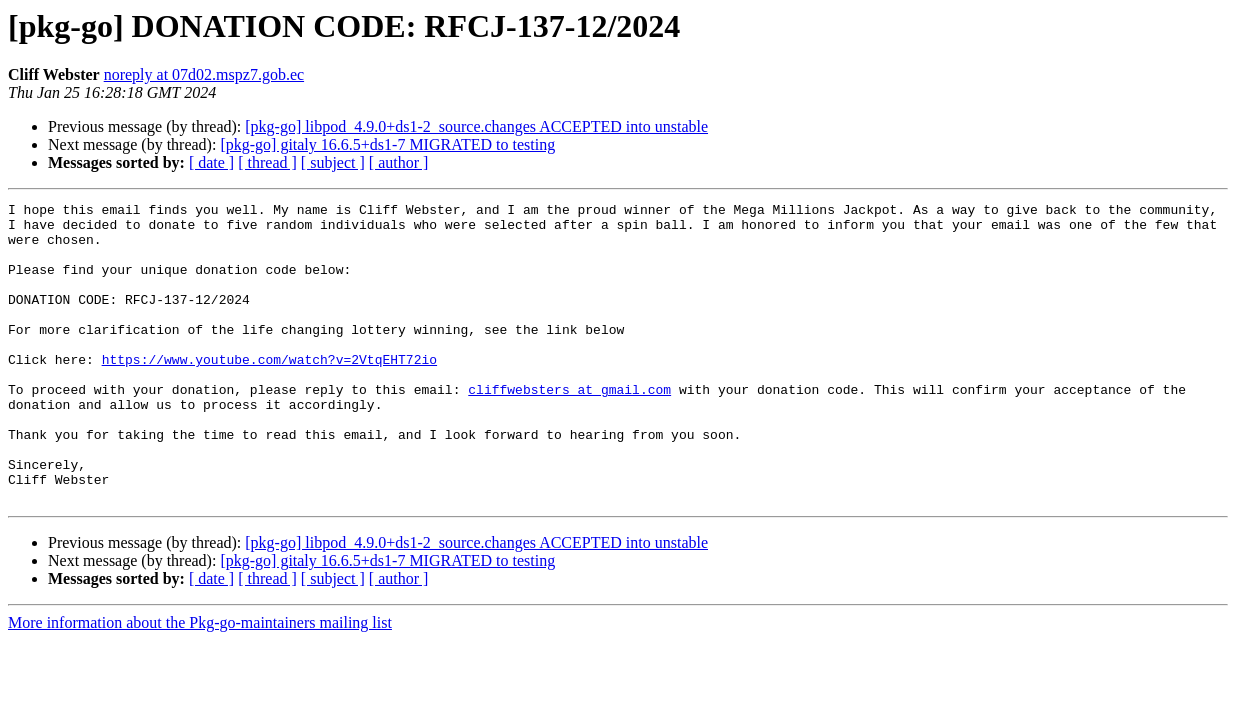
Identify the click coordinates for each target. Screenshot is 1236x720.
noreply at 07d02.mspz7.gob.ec (204, 74)
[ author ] (399, 162)
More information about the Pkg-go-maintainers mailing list (200, 682)
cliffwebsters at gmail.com (569, 428)
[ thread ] (267, 162)
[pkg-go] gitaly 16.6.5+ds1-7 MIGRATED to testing (387, 144)
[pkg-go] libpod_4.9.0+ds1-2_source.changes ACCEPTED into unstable (476, 126)
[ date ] (211, 162)
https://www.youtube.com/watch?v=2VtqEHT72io (269, 392)
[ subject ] (333, 162)
